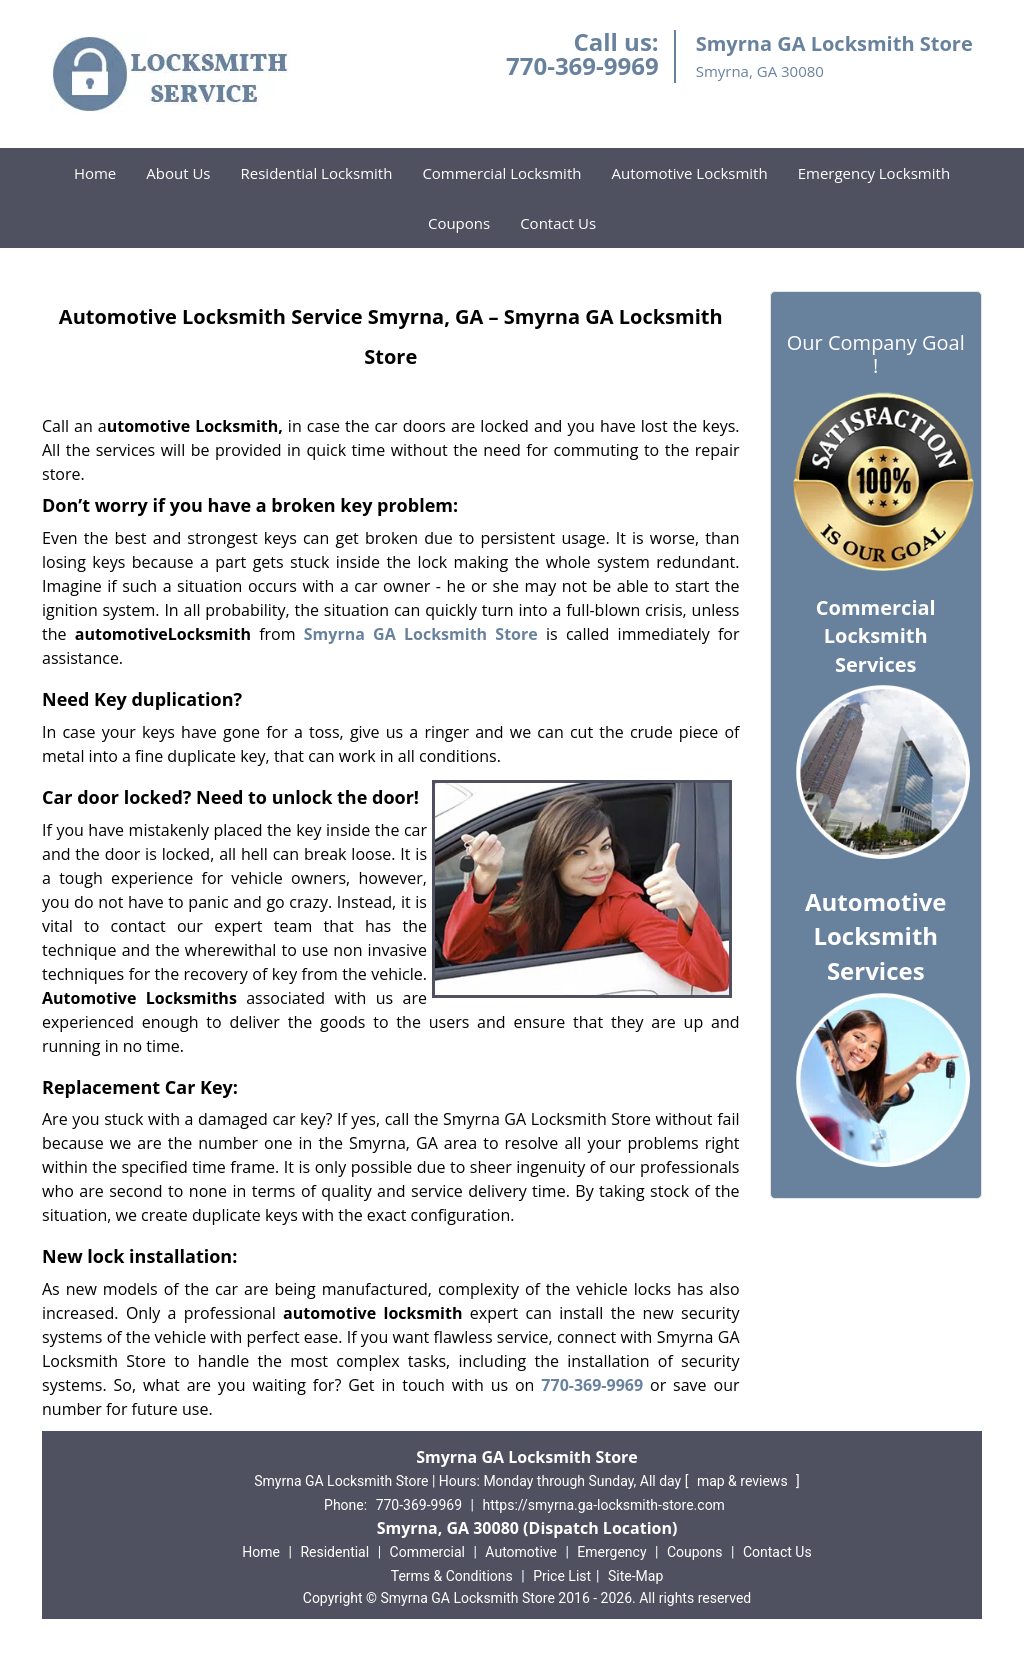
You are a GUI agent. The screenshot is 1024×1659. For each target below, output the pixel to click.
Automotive (521, 1552)
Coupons (459, 223)
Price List (562, 1576)
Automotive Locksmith (689, 173)
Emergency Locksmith (874, 173)
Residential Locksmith (317, 173)
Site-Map (635, 1576)
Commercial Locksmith (501, 173)
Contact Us (558, 223)
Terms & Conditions (452, 1576)
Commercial (427, 1552)
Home (95, 173)
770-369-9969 (582, 65)
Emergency (611, 1552)
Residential (334, 1552)
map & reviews (744, 1481)
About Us (178, 173)
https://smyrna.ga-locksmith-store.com (603, 1505)
